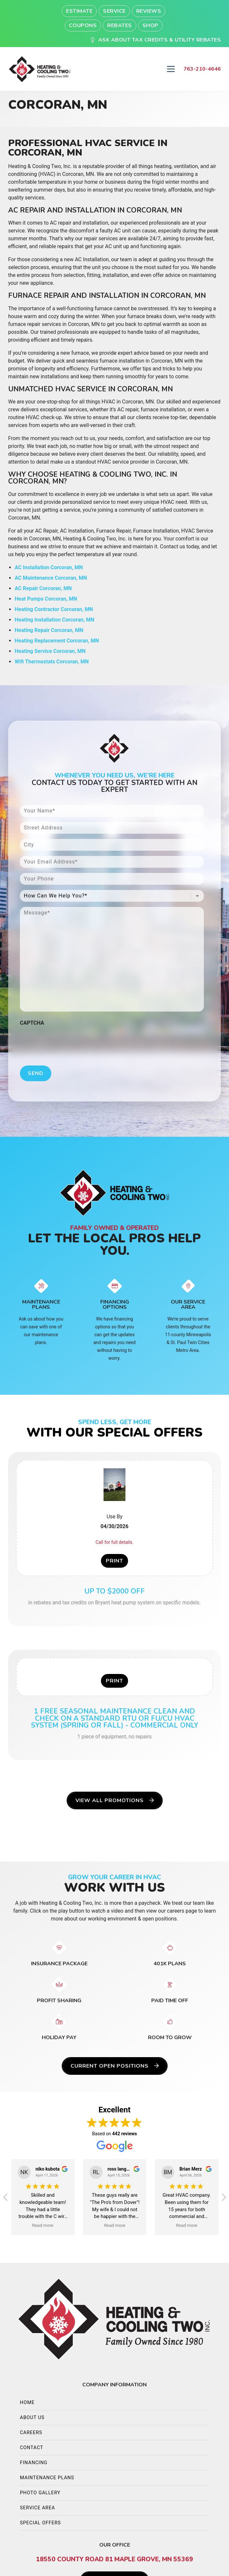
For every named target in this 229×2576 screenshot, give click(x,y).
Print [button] (114, 1560)
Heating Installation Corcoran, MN (54, 620)
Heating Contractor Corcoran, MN (54, 609)
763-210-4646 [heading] (202, 69)
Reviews (148, 11)
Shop (150, 25)
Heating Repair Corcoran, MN (49, 630)
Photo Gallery (40, 2493)
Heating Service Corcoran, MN (50, 651)
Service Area (37, 2508)
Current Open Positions (115, 2066)
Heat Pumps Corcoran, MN (46, 599)
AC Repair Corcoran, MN (43, 588)
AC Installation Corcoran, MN (49, 567)
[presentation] (69, 1042)
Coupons (83, 25)
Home (27, 2402)
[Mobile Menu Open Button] (171, 69)
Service (114, 11)
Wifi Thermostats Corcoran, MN (52, 661)
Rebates (119, 25)
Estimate (79, 11)
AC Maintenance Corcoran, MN (51, 578)
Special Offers (40, 2523)
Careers (31, 2432)
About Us (32, 2417)
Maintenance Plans (47, 2478)
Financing (33, 2462)
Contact (31, 2447)
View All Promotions (114, 1800)
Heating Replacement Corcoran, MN (57, 641)
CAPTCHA (32, 1023)
